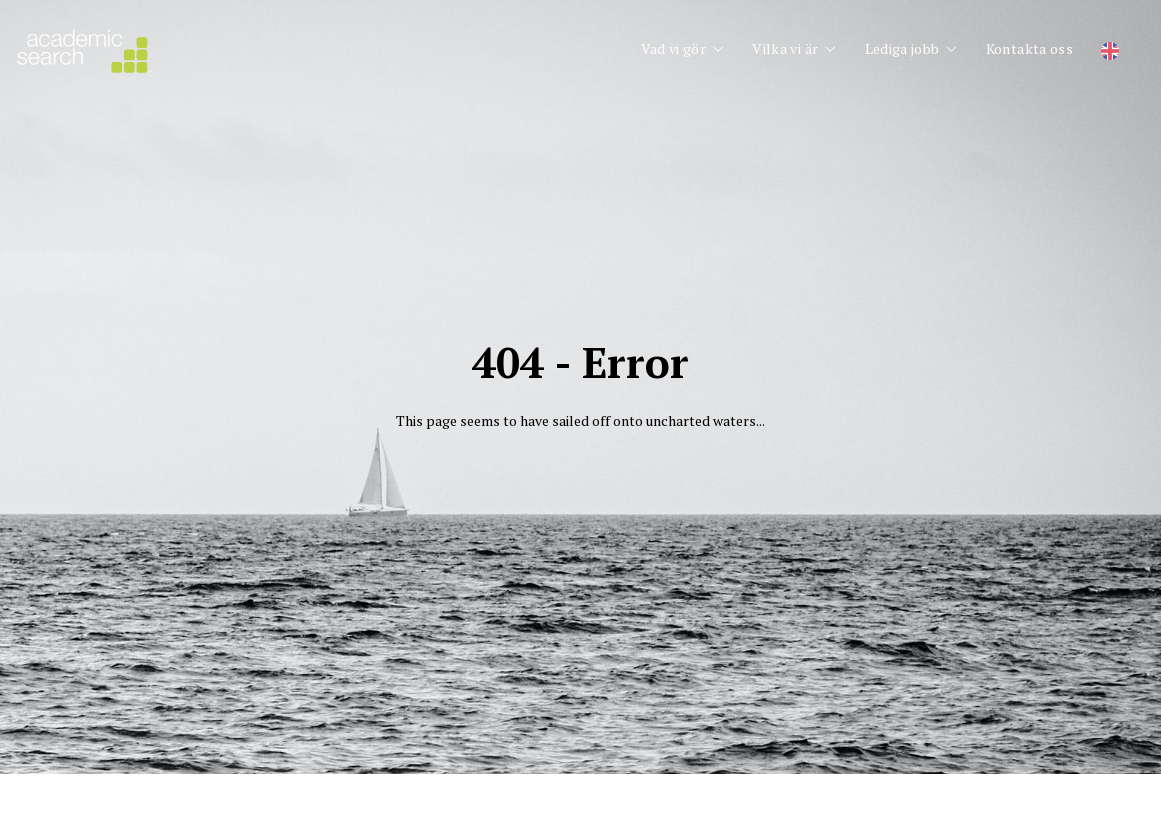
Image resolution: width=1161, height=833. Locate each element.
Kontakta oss (1029, 48)
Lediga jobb (902, 48)
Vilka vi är (785, 48)
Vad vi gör (674, 48)
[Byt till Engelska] (1110, 52)
